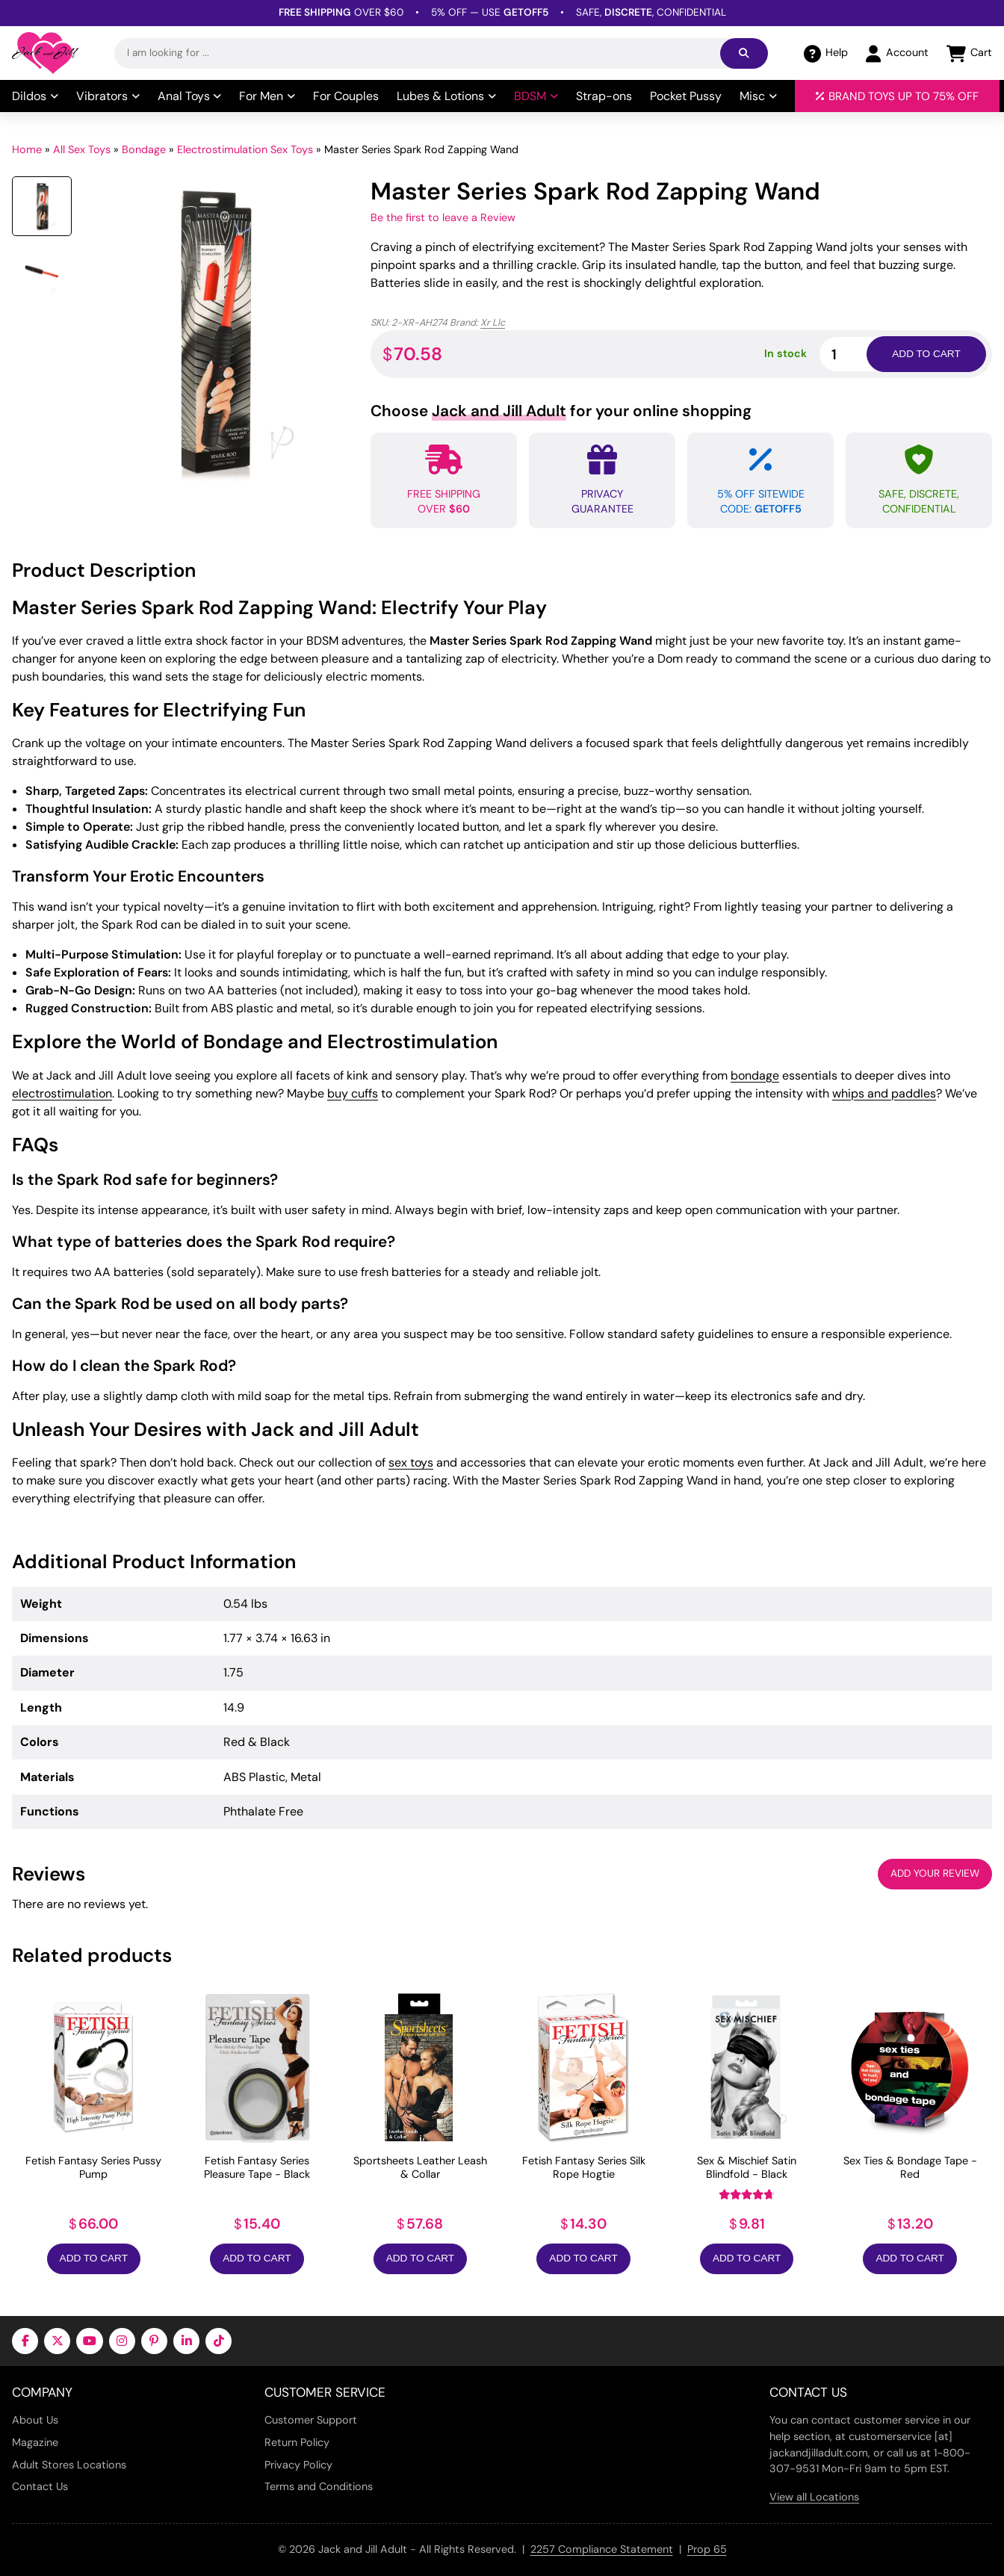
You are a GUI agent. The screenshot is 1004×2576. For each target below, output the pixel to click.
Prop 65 (707, 2549)
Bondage (144, 149)
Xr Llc (492, 322)
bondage (755, 1075)
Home (27, 149)
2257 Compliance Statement (601, 2549)
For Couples (346, 96)
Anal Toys (190, 96)
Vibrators (108, 96)
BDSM (536, 96)
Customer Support (310, 2420)
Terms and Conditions (318, 2486)
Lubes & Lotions (446, 96)
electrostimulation (62, 1093)
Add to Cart (94, 2258)
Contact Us (40, 2486)
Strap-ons (604, 96)
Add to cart (926, 353)
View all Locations (814, 2497)
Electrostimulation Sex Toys (245, 149)
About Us (35, 2420)
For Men (267, 96)
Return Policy (296, 2442)
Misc (758, 96)
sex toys (410, 1462)
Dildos (35, 96)
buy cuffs (352, 1093)
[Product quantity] (860, 353)
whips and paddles (884, 1093)
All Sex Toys (82, 149)
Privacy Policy (298, 2464)
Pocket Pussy (686, 96)
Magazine (35, 2442)
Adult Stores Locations (69, 2464)
